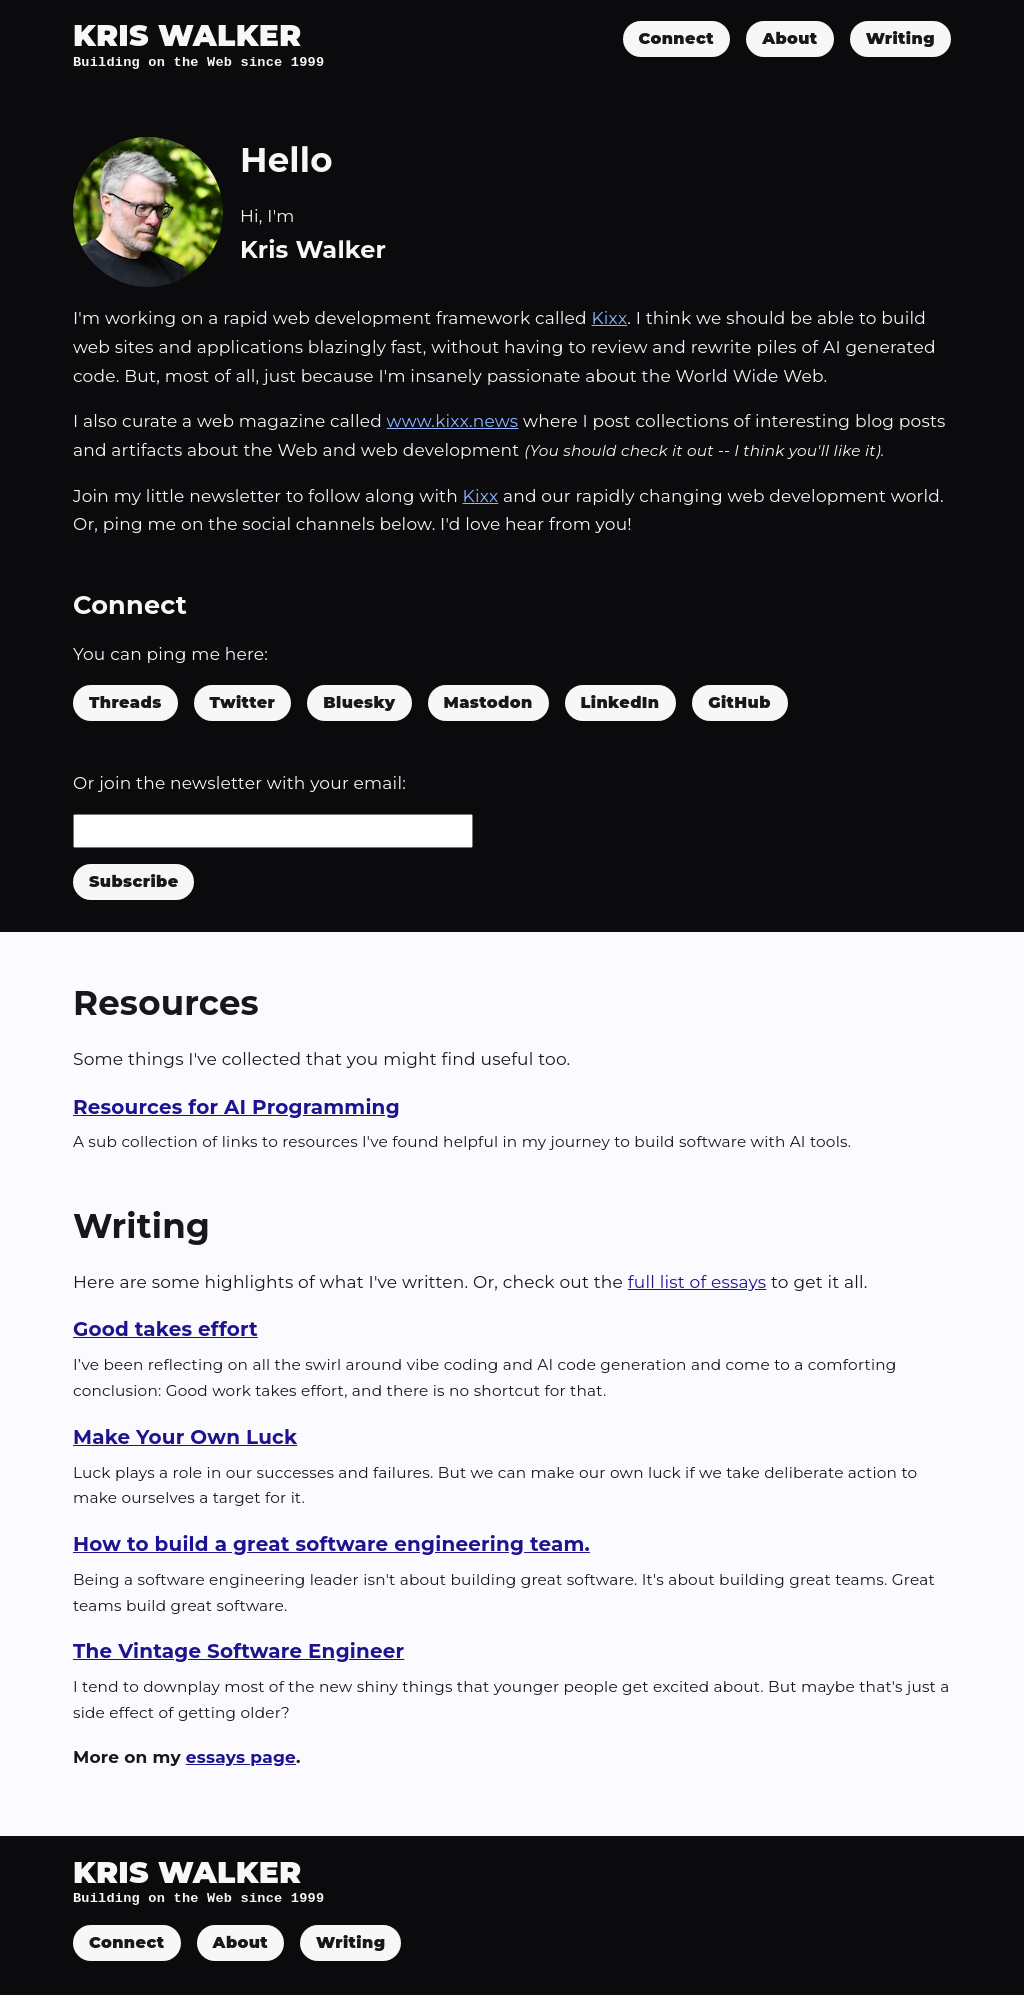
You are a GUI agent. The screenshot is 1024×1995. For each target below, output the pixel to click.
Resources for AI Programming (236, 1107)
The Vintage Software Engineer (238, 1651)
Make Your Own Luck (185, 1437)
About (789, 38)
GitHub (739, 702)
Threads (125, 702)
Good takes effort (165, 1329)
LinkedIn (620, 702)
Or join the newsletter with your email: (239, 783)
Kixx (609, 318)
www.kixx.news (453, 421)
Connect (677, 38)
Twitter (243, 702)
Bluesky (359, 702)
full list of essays (697, 1282)
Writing (900, 38)
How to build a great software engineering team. (331, 1544)
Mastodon (488, 702)
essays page (241, 1757)
